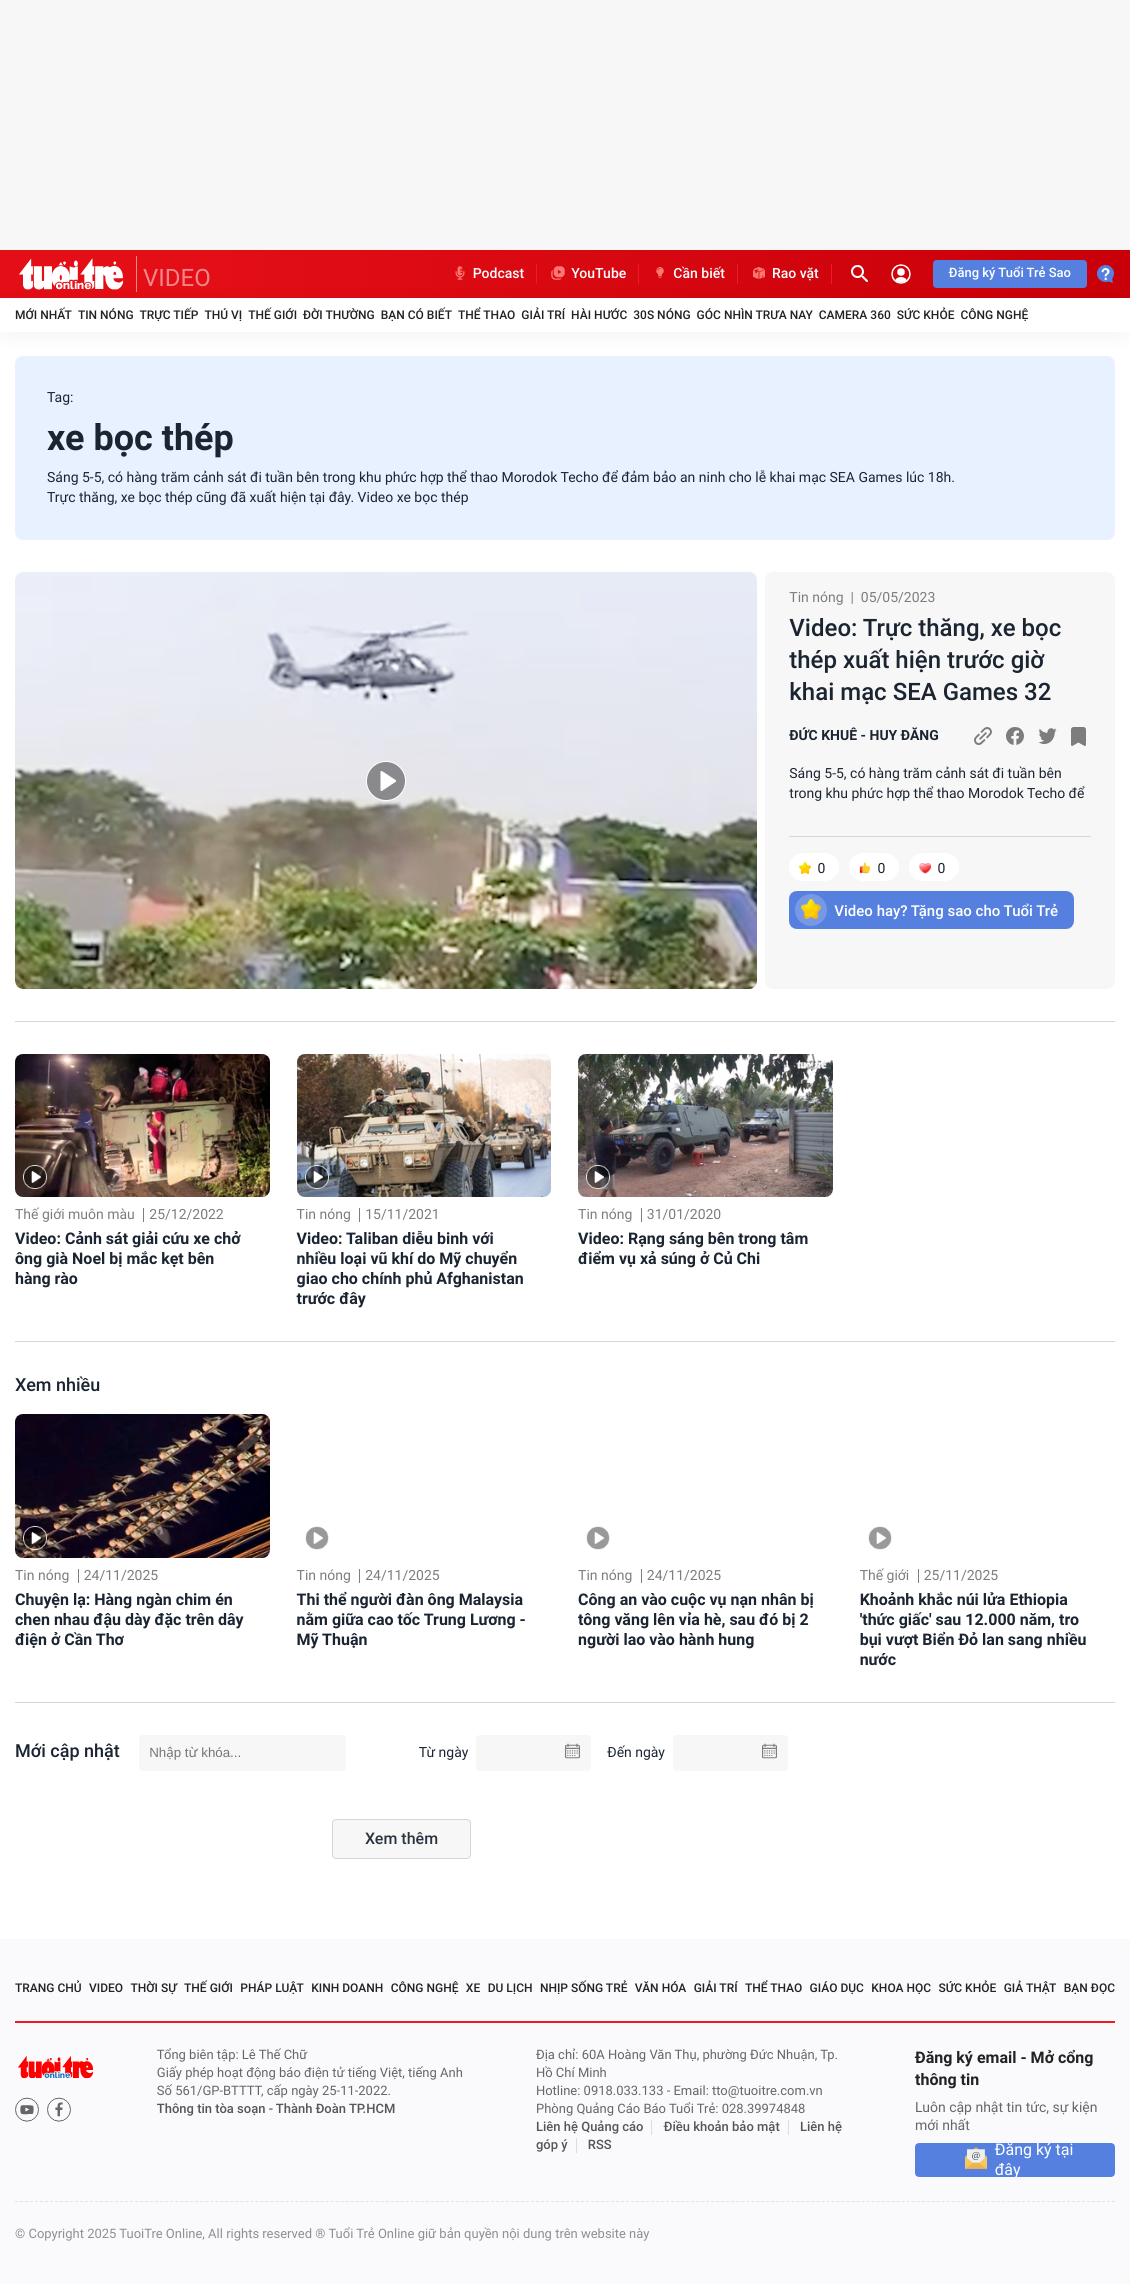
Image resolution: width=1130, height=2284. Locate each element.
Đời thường (339, 315)
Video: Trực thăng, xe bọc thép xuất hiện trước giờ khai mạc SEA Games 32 (925, 660)
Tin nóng (106, 315)
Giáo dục (837, 1988)
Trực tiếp (169, 315)
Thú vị (223, 315)
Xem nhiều (57, 1385)
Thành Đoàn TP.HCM (335, 2109)
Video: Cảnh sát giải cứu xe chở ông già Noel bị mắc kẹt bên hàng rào (127, 1258)
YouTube (587, 274)
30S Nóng (661, 315)
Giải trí (543, 315)
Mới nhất (43, 315)
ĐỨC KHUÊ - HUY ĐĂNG (863, 736)
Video (106, 1988)
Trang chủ (48, 1988)
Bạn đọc (1089, 1988)
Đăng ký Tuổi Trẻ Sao (1010, 273)
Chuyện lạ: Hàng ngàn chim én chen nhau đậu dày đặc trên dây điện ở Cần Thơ (129, 1619)
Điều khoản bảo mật (722, 2127)
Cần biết (688, 274)
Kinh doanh (347, 1988)
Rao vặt (784, 274)
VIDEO (177, 278)
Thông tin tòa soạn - (216, 2109)
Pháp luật (272, 1988)
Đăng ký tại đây (1034, 2160)
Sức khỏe (926, 315)
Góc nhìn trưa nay (755, 315)
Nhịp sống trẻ (584, 1988)
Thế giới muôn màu (75, 1215)
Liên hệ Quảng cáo (590, 2127)
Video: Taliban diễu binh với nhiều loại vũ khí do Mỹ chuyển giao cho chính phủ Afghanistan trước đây (410, 1268)
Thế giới (272, 315)
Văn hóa (661, 1988)
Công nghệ (994, 315)
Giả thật (1030, 1988)
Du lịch (510, 1988)
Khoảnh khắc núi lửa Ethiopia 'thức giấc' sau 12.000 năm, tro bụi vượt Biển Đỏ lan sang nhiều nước (973, 1629)
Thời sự (153, 1988)
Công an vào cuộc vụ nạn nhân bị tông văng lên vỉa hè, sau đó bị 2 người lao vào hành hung (696, 1619)
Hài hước (599, 315)
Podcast (488, 274)
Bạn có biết (416, 315)
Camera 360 (855, 315)
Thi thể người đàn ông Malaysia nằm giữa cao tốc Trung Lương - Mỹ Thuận (411, 1619)
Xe (473, 1988)
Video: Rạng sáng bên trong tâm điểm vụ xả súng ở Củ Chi (693, 1248)
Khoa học (901, 1988)
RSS (600, 2145)
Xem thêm (401, 1838)
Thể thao (486, 315)
